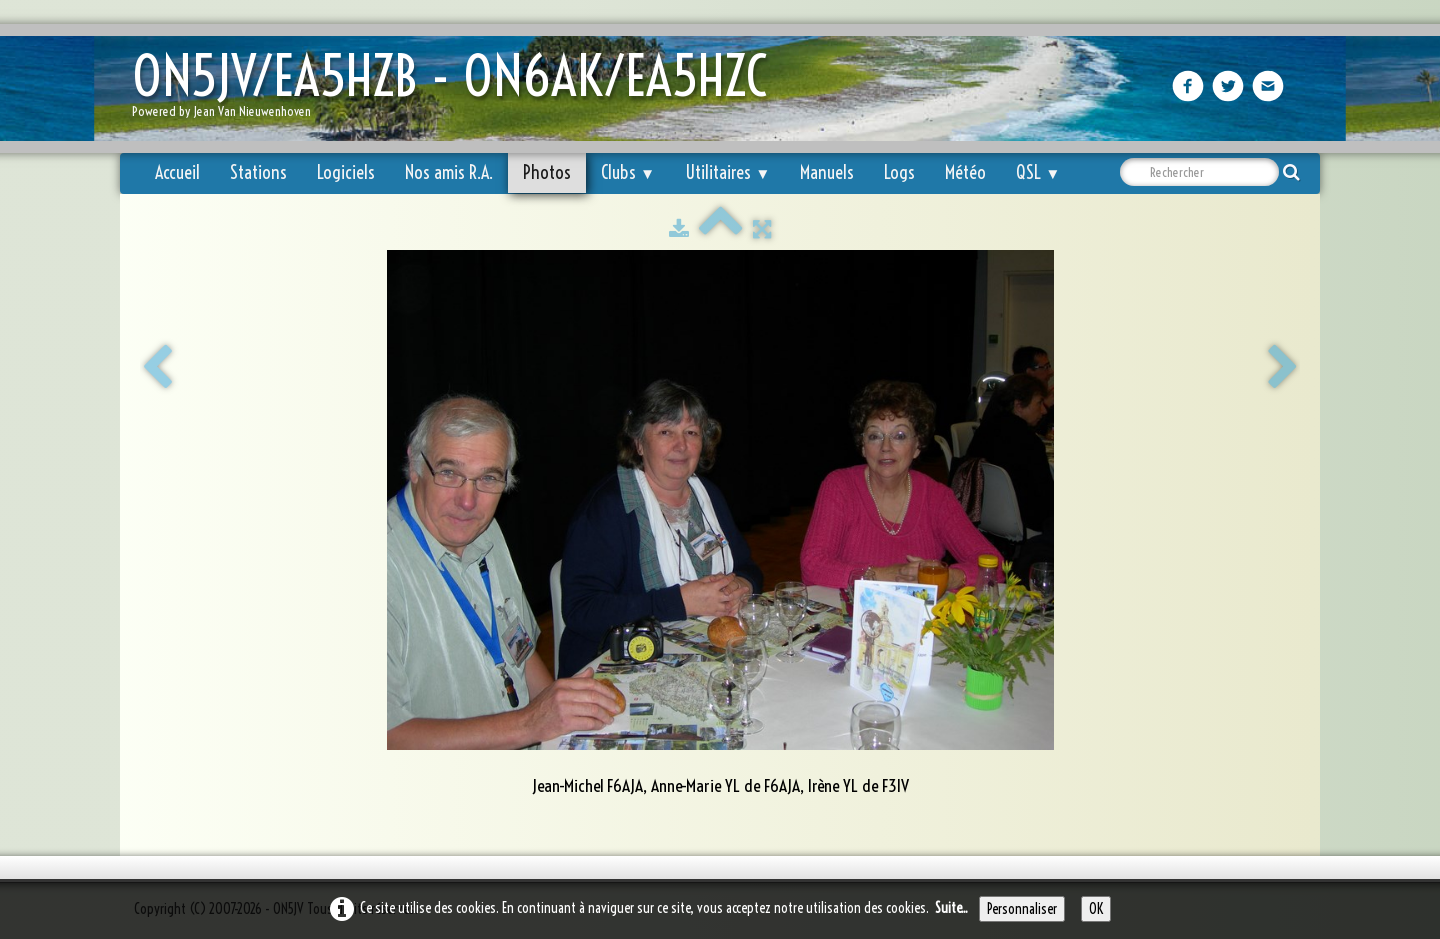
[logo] (457, 90)
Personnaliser (1022, 909)
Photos (547, 172)
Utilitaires (727, 172)
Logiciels (346, 172)
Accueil (177, 172)
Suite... (951, 908)
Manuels (827, 172)
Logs (899, 172)
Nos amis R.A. (449, 172)
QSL (1038, 172)
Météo (965, 172)
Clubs (628, 172)
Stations (258, 172)
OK (1096, 909)
